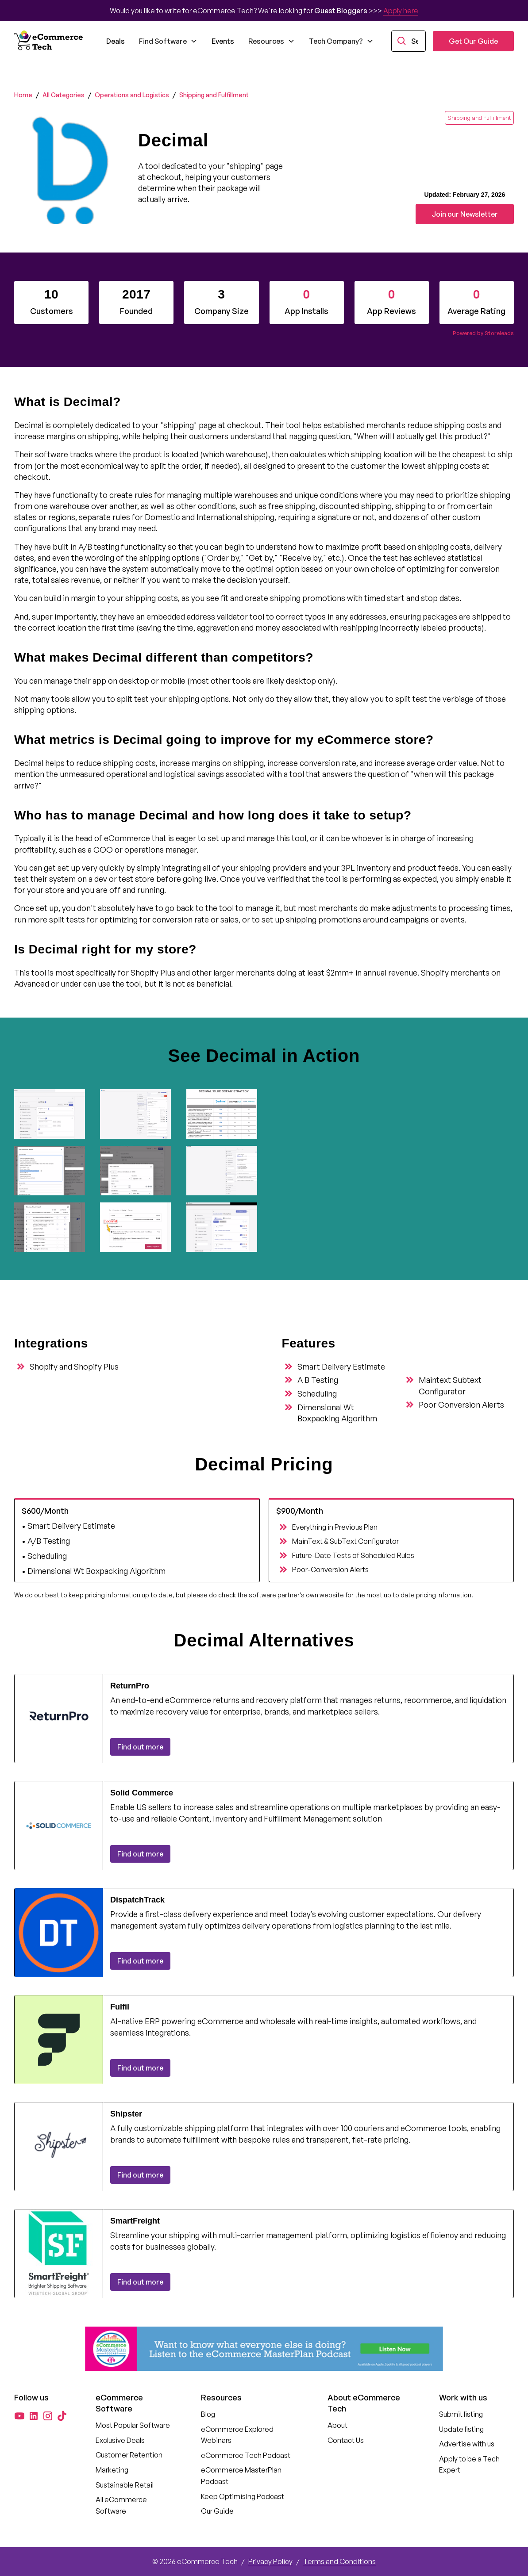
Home (23, 95)
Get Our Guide (473, 41)
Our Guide (217, 2511)
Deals (115, 41)
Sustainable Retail (125, 2484)
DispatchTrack (137, 1899)
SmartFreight (135, 2220)
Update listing (461, 2429)
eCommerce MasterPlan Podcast (241, 2475)
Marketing (112, 2469)
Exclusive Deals (120, 2440)
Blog (208, 2414)
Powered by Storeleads (483, 333)
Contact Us (346, 2440)
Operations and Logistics (132, 95)
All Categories (63, 95)
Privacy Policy (270, 2561)
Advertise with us (466, 2443)
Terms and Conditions (339, 2561)
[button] (168, 41)
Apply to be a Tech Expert (469, 2464)
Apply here (400, 10)
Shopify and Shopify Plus (74, 1366)
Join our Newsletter (465, 214)
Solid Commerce (141, 1792)
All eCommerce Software (121, 2505)
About (337, 2425)
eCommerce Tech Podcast (245, 2455)
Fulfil (119, 2006)
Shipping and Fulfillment (214, 95)
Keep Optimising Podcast (242, 2496)
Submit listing (461, 2414)
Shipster (126, 2113)
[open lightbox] (53, 1114)
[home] (49, 41)
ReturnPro (129, 1685)
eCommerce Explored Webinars (237, 2435)
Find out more (140, 1746)
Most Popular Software (133, 2425)
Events (223, 41)
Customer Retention (129, 2454)
